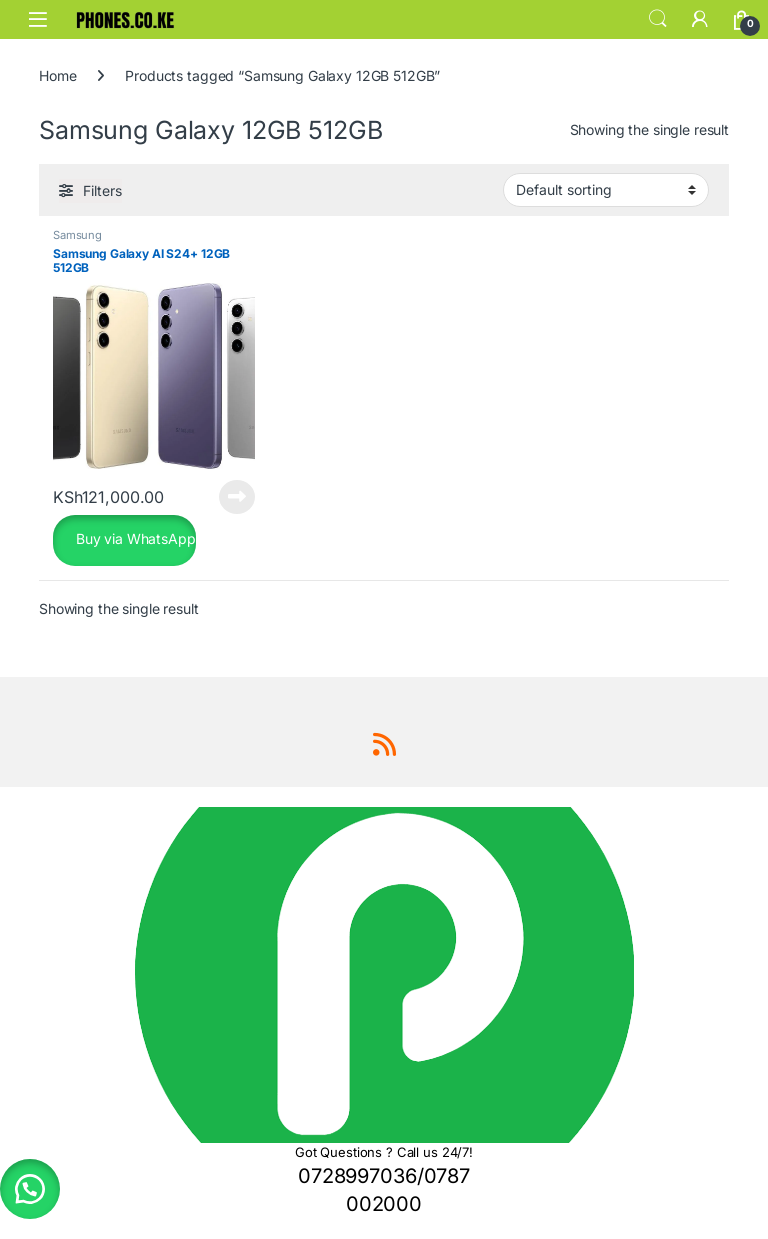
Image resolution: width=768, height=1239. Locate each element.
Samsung (77, 235)
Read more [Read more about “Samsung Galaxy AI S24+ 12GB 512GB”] (237, 497)
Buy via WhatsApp (134, 538)
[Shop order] (606, 190)
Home (57, 75)
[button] (30, 1189)
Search (658, 19)
